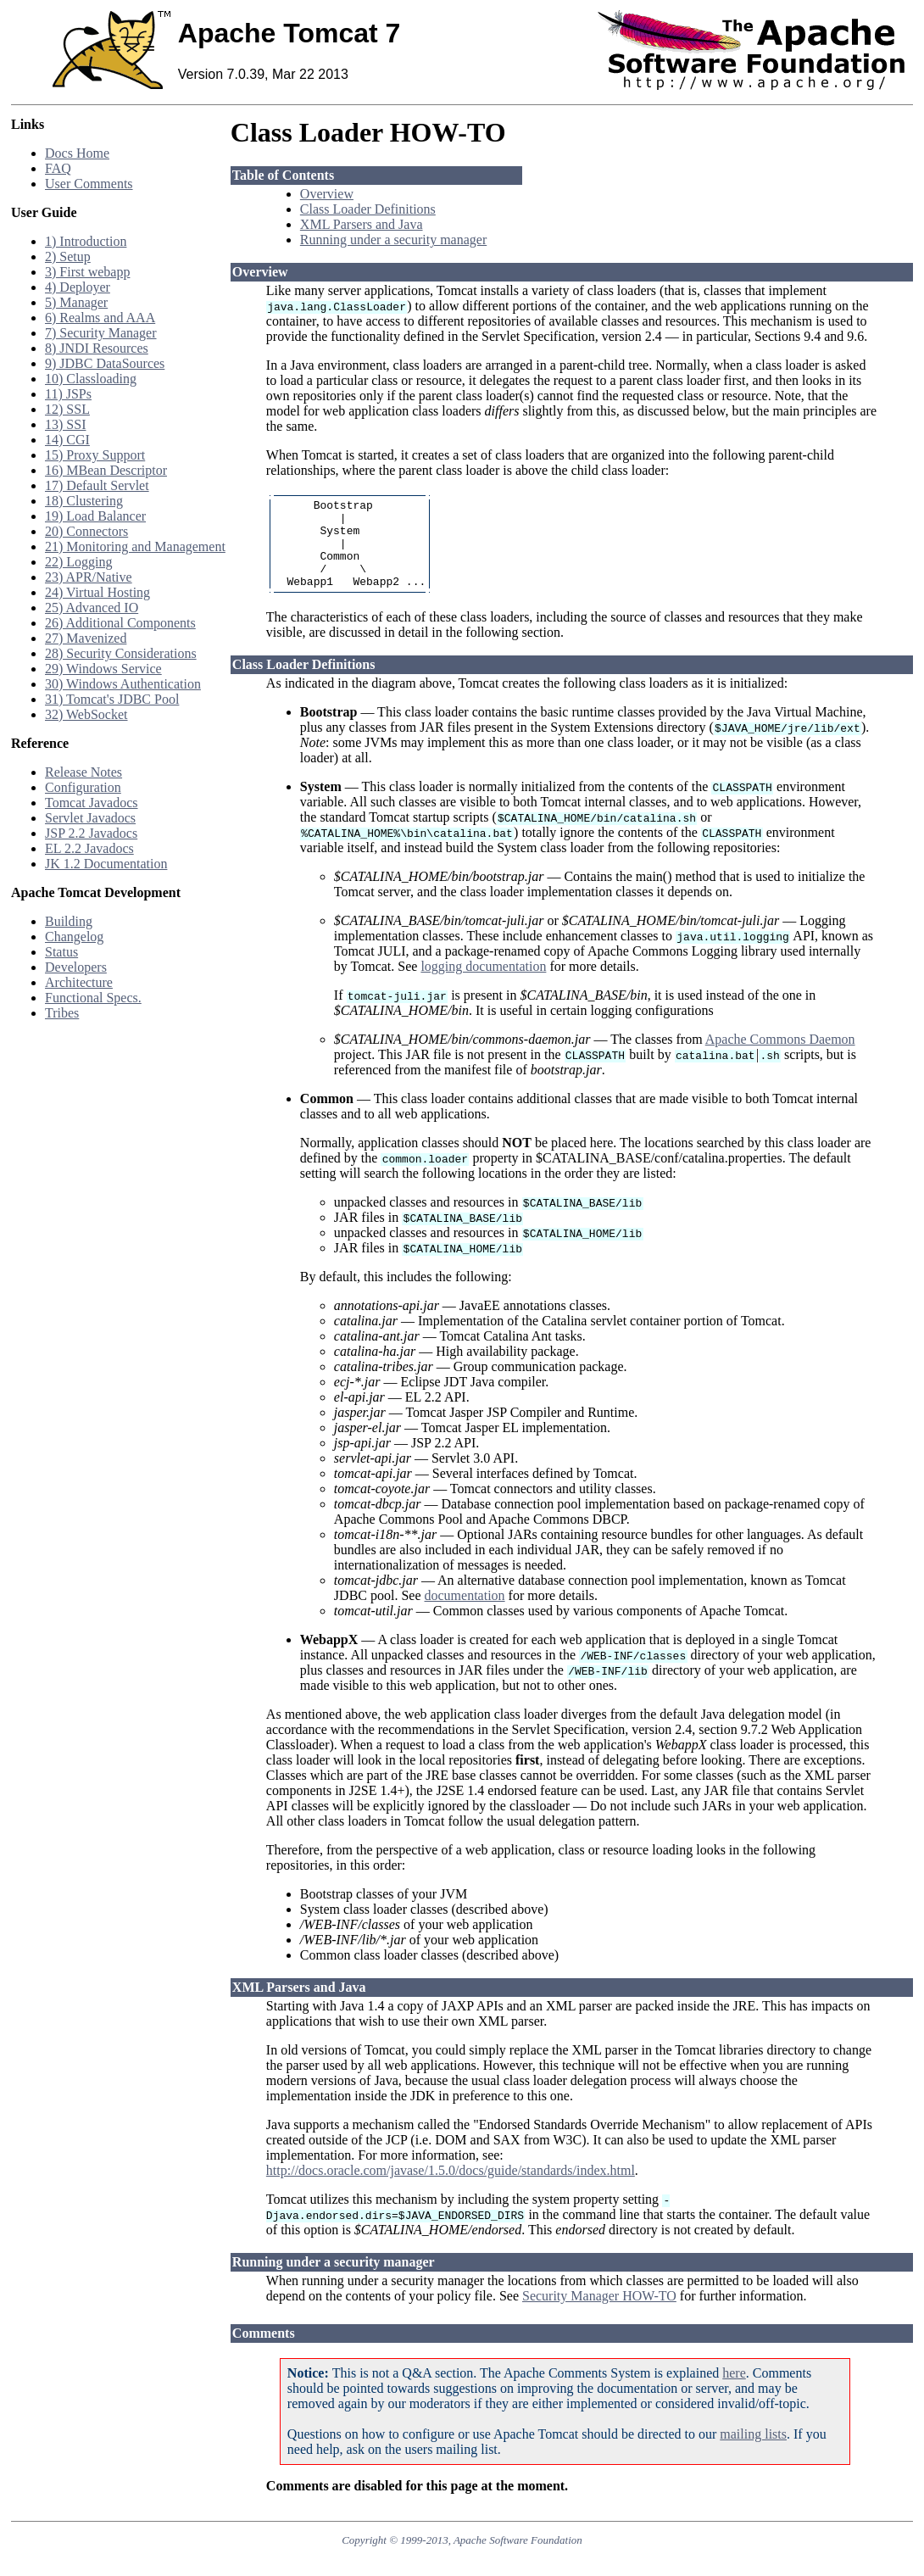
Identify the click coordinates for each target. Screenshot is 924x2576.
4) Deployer (77, 287)
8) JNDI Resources (96, 348)
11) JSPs (68, 394)
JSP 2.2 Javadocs (91, 833)
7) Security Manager (101, 333)
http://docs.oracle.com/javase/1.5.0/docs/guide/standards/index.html (450, 2188)
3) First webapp (87, 272)
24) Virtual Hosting (97, 592)
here (734, 2391)
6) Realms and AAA (100, 317)
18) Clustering (84, 500)
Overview (326, 194)
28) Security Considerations (121, 653)
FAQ (58, 168)
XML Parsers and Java (361, 224)
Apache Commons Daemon (780, 1057)
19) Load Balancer (95, 516)
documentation (465, 1613)
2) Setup (68, 256)
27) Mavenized (85, 638)
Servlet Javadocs (90, 818)
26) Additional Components (120, 623)
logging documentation (483, 984)
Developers (76, 967)
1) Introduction (85, 241)
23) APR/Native (88, 577)
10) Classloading (90, 378)
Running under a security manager (393, 239)
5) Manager (76, 302)
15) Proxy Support (95, 455)
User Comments (89, 183)
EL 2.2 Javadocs (89, 848)
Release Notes (83, 772)
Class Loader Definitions (368, 209)
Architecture (79, 982)
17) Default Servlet (97, 485)
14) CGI (67, 439)
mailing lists (753, 2452)
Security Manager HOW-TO (599, 2313)
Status (61, 952)
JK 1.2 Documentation (106, 863)
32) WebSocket (86, 714)
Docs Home (77, 153)
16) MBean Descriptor (106, 470)
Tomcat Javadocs (91, 802)
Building (68, 921)
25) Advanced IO (91, 607)
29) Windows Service (103, 668)
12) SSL (67, 409)
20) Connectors (86, 531)
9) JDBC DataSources (104, 363)
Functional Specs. (93, 997)
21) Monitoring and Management (135, 546)
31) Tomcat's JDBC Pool (112, 699)
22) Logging (79, 562)
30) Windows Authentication (123, 684)
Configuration (83, 787)
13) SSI (65, 424)
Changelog (74, 936)
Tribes (62, 1013)
